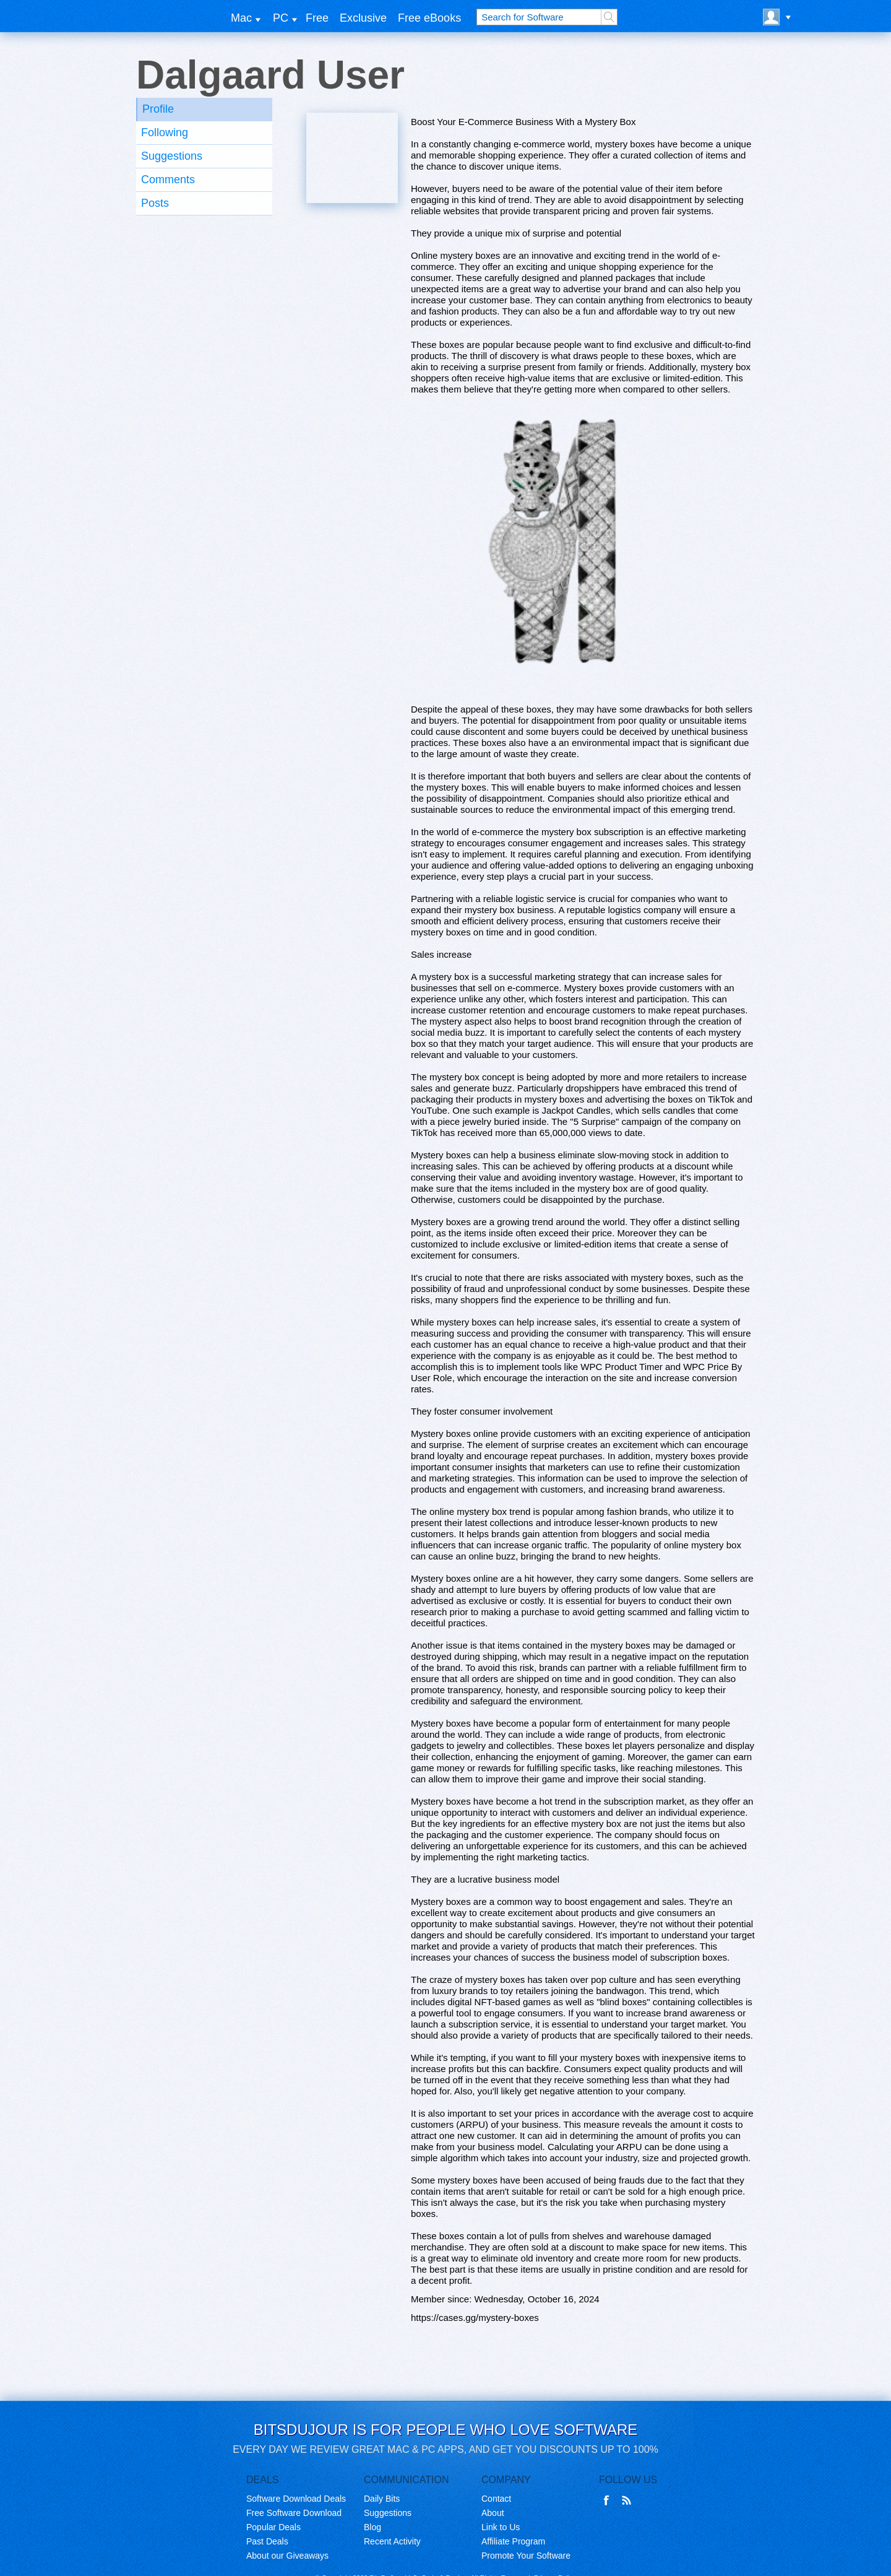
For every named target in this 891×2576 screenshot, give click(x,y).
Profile (158, 109)
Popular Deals (273, 2527)
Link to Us (500, 2527)
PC (280, 18)
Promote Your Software (525, 2556)
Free (317, 18)
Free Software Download (294, 2513)
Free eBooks (429, 18)
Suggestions (171, 156)
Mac (241, 18)
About (492, 2513)
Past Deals (267, 2541)
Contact (496, 2499)
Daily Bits (382, 2499)
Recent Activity (392, 2541)
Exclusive (363, 18)
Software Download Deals (296, 2499)
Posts (155, 203)
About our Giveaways (287, 2556)
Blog (372, 2527)
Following (164, 132)
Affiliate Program (513, 2541)
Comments (168, 179)
